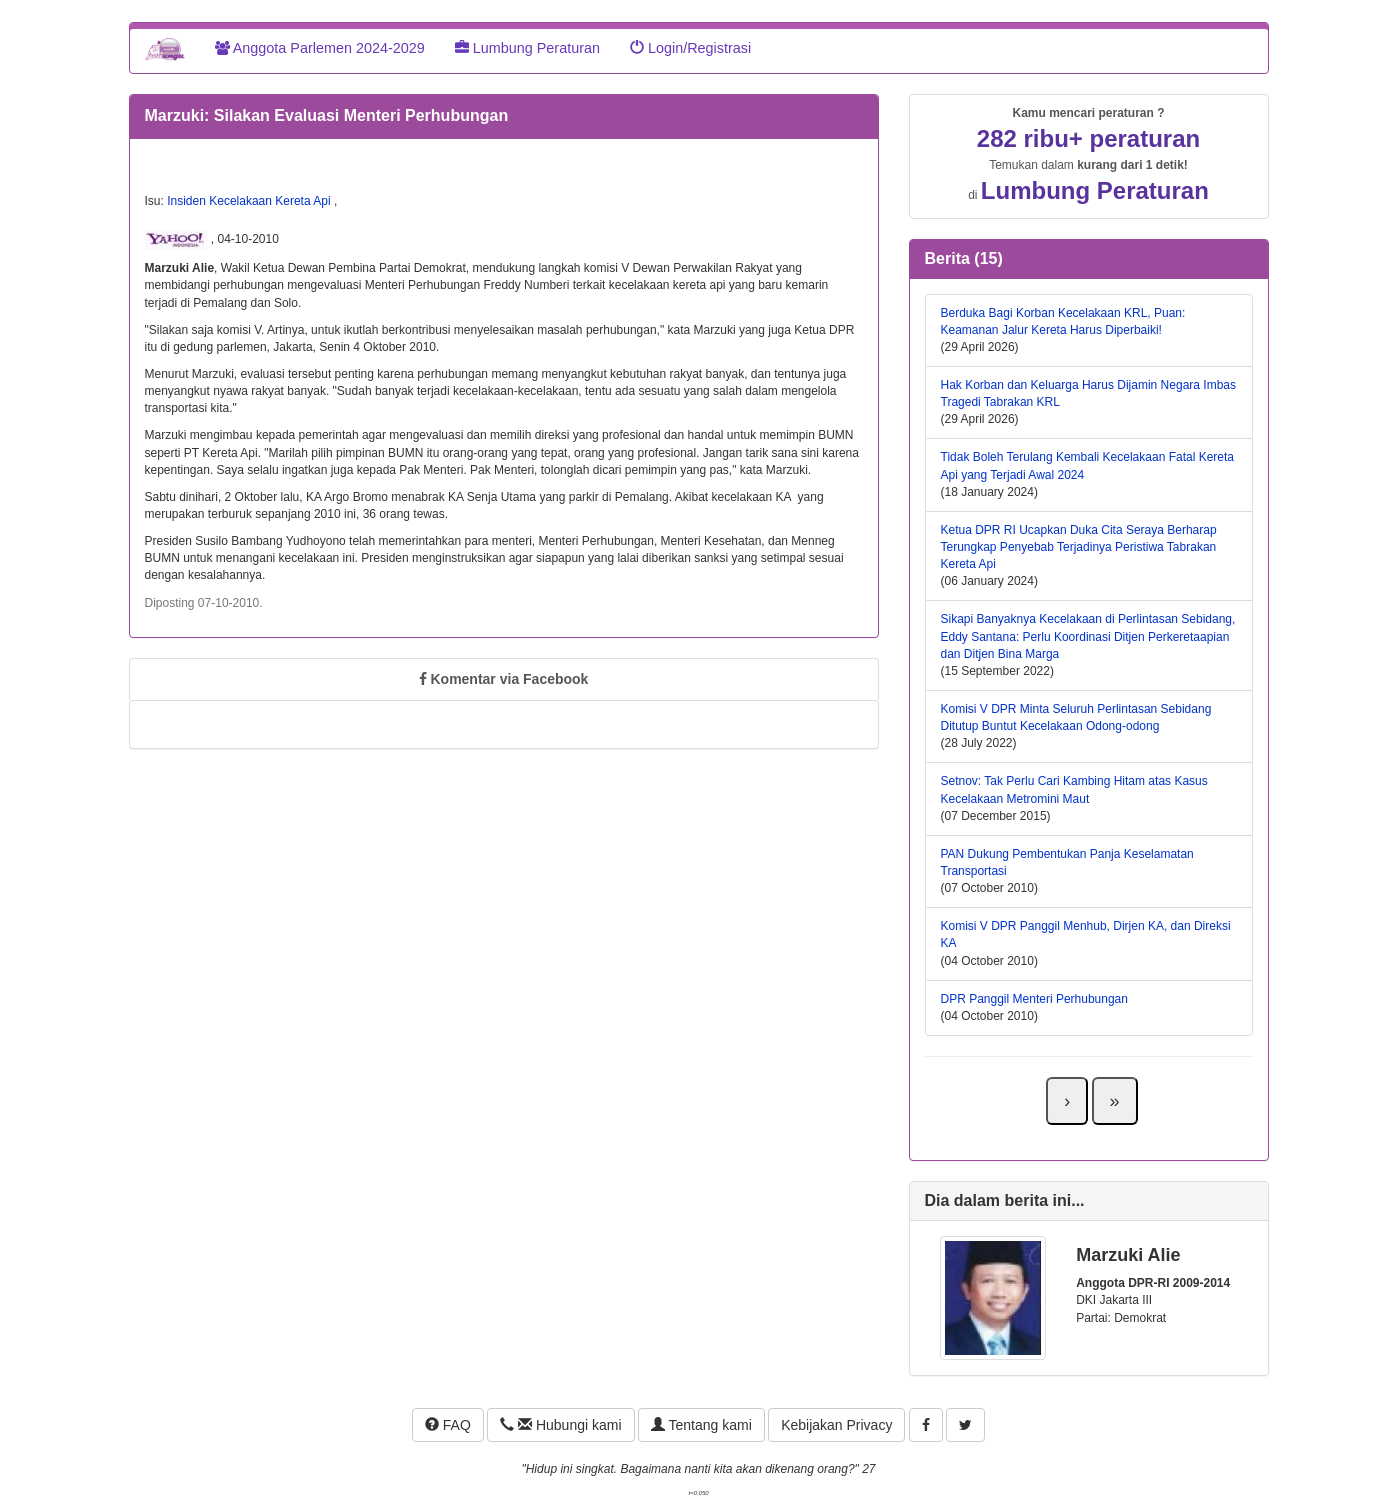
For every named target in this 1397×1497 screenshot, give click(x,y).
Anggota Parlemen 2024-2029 (320, 48)
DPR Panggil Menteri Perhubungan (1034, 999)
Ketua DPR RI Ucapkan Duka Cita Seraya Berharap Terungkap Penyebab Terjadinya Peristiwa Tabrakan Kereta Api (1079, 547)
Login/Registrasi (690, 48)
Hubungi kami (560, 1425)
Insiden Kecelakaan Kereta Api (250, 201)
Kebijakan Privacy (836, 1425)
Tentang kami (701, 1425)
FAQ (448, 1425)
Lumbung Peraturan (527, 48)
